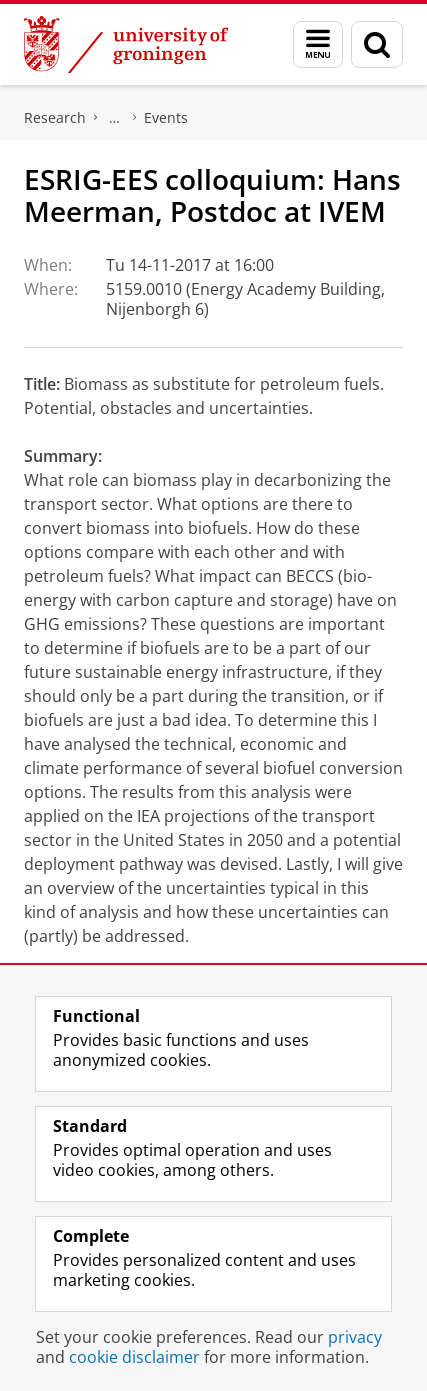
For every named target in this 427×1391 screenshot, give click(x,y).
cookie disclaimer (134, 1357)
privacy (355, 1337)
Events (166, 117)
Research (55, 117)
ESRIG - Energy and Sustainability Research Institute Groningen (115, 118)
